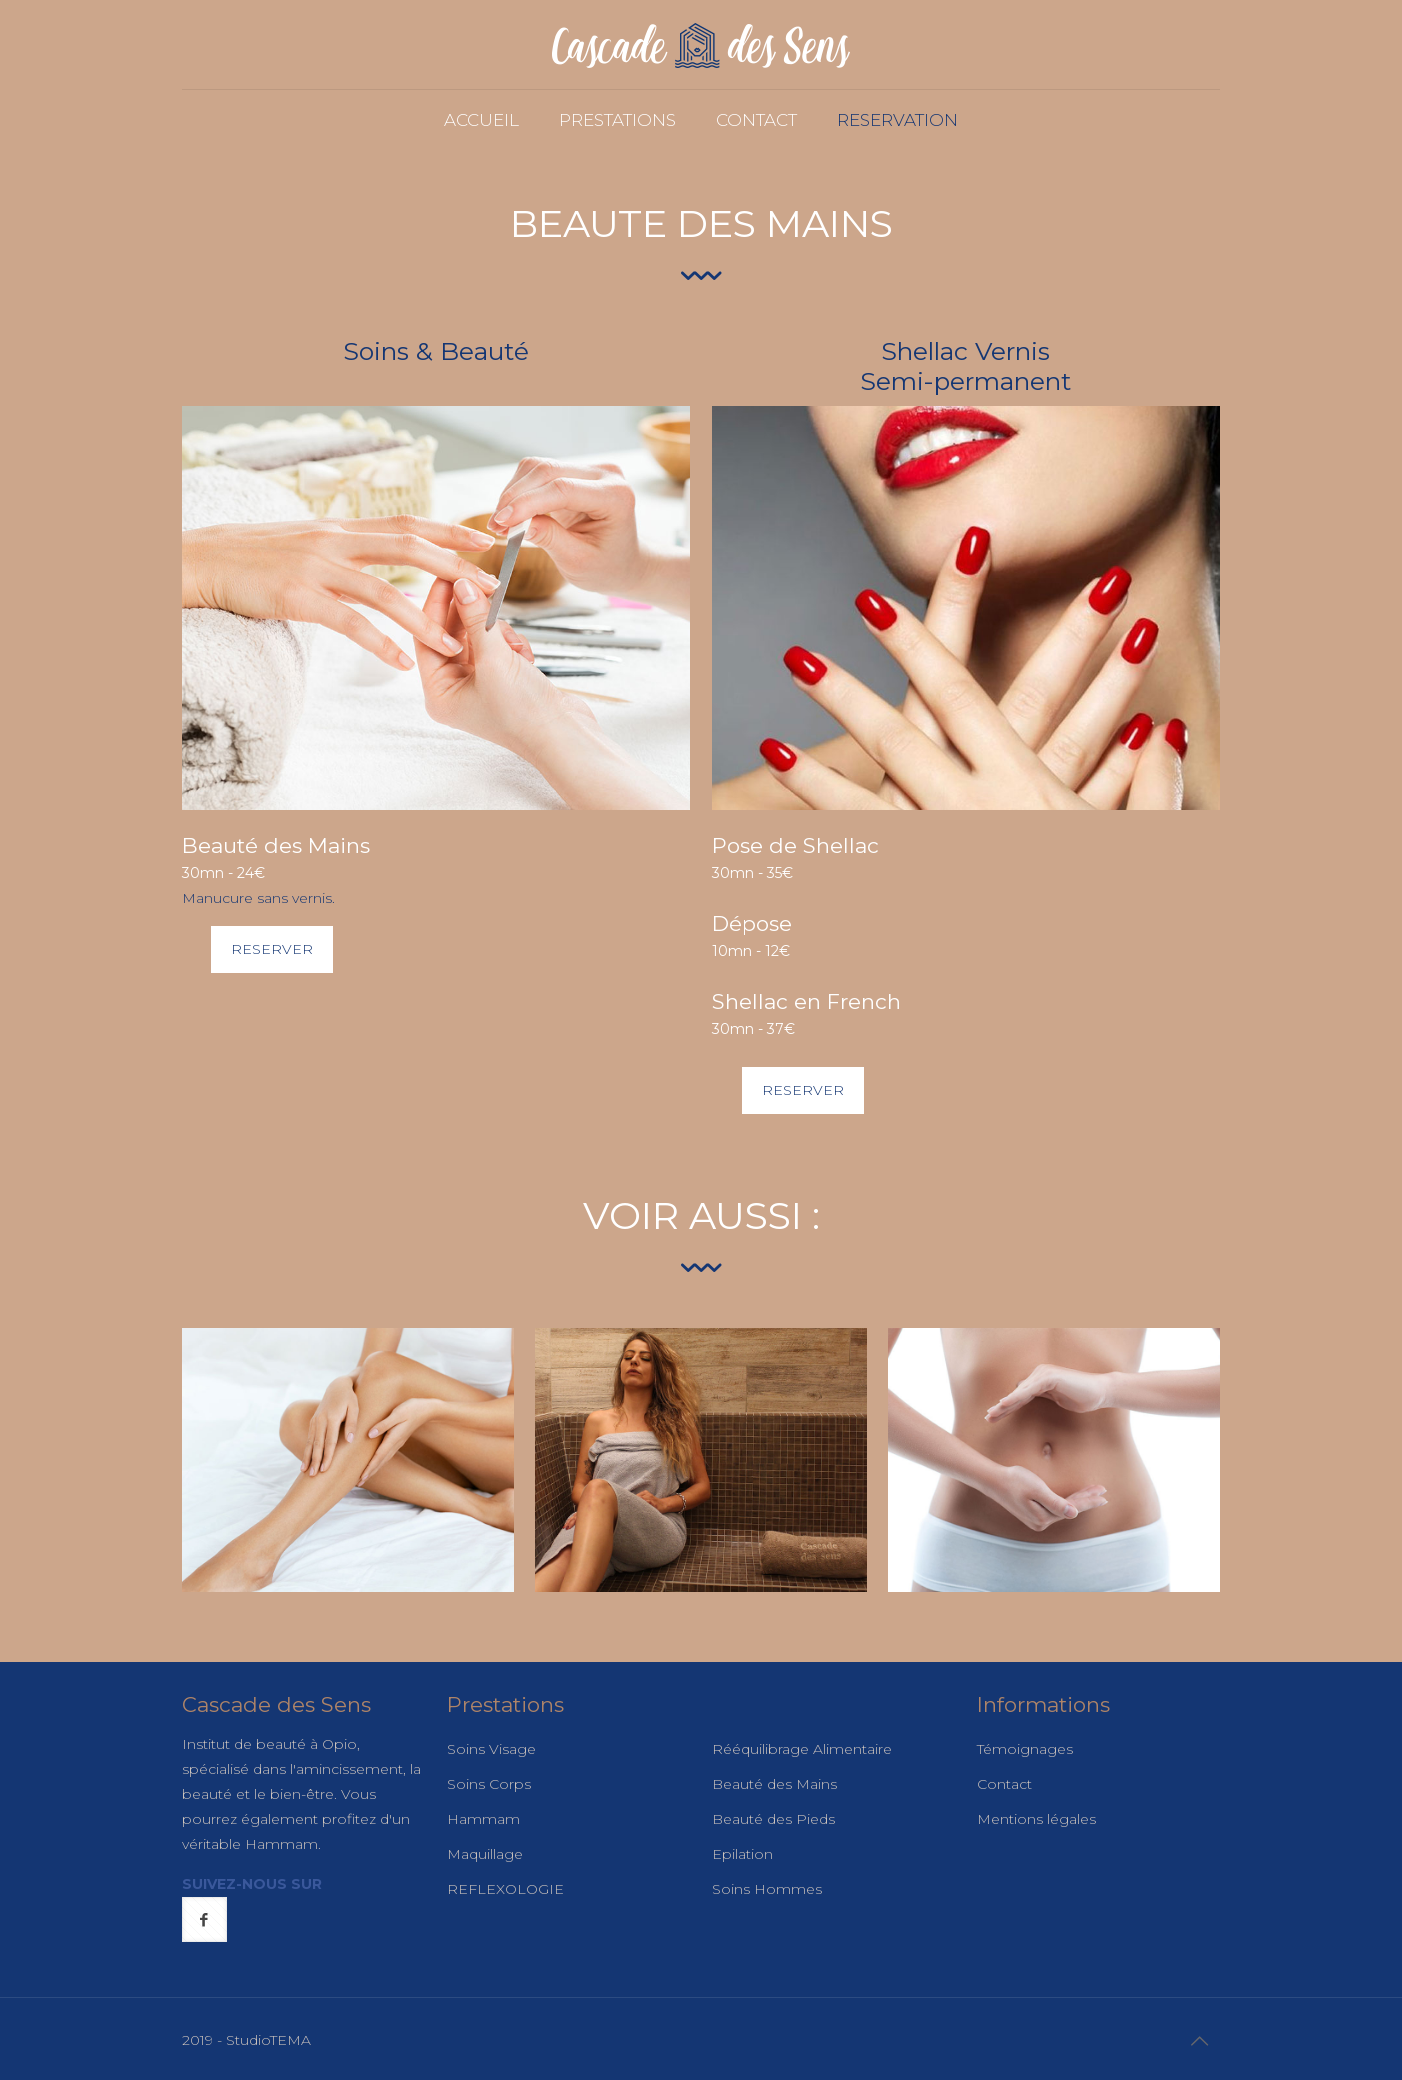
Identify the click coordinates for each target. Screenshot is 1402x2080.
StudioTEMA (268, 2040)
